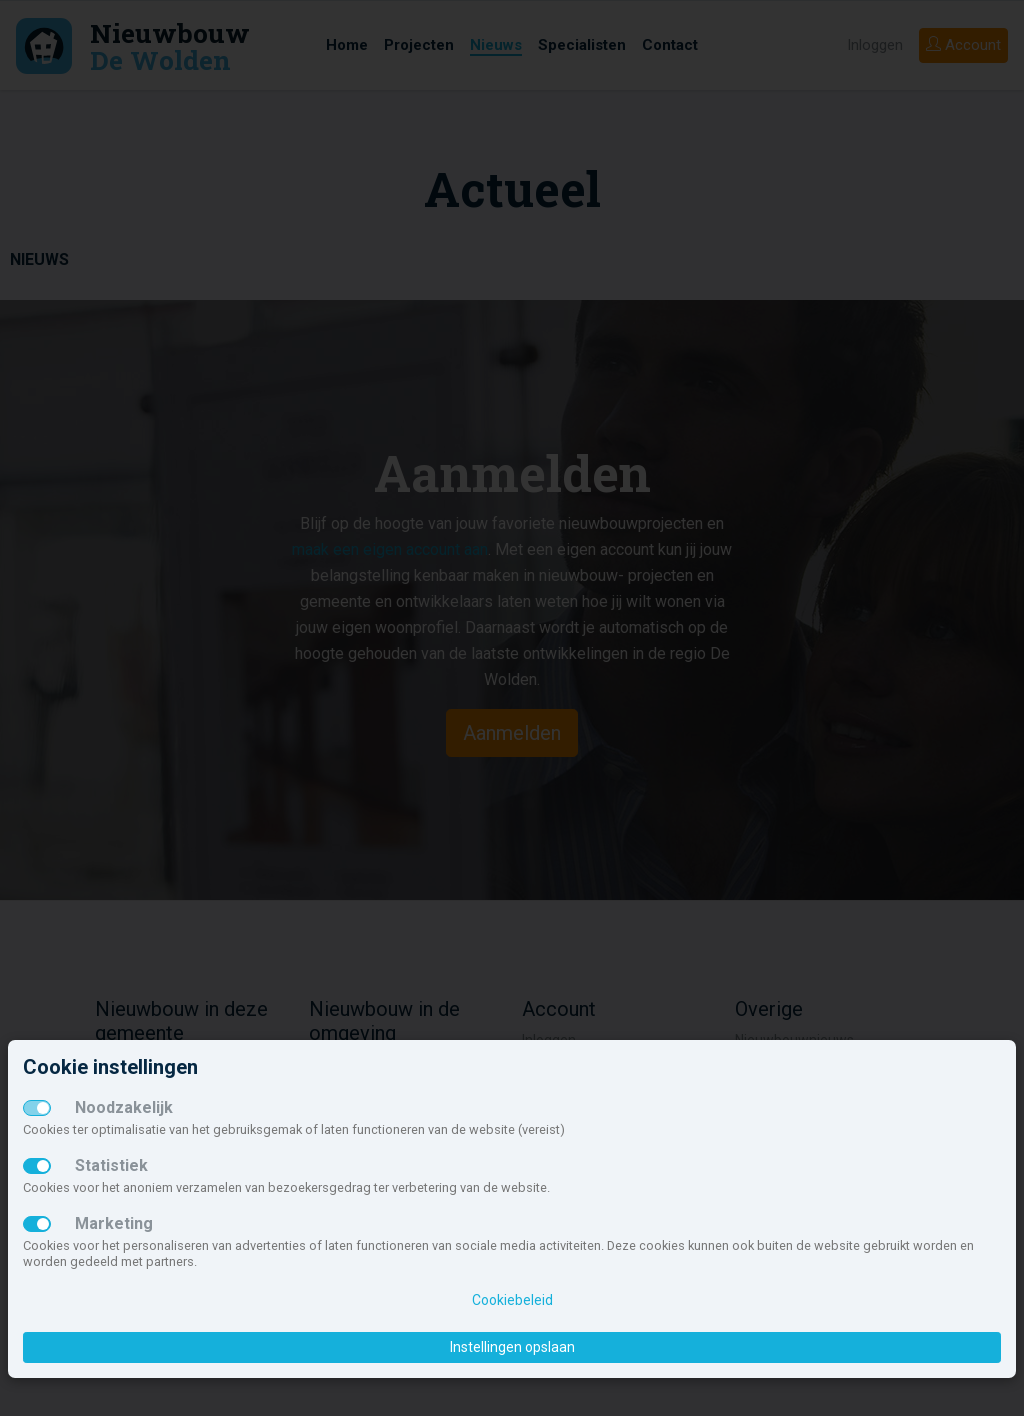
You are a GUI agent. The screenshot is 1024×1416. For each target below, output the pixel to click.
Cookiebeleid (512, 1300)
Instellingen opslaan (512, 1347)
